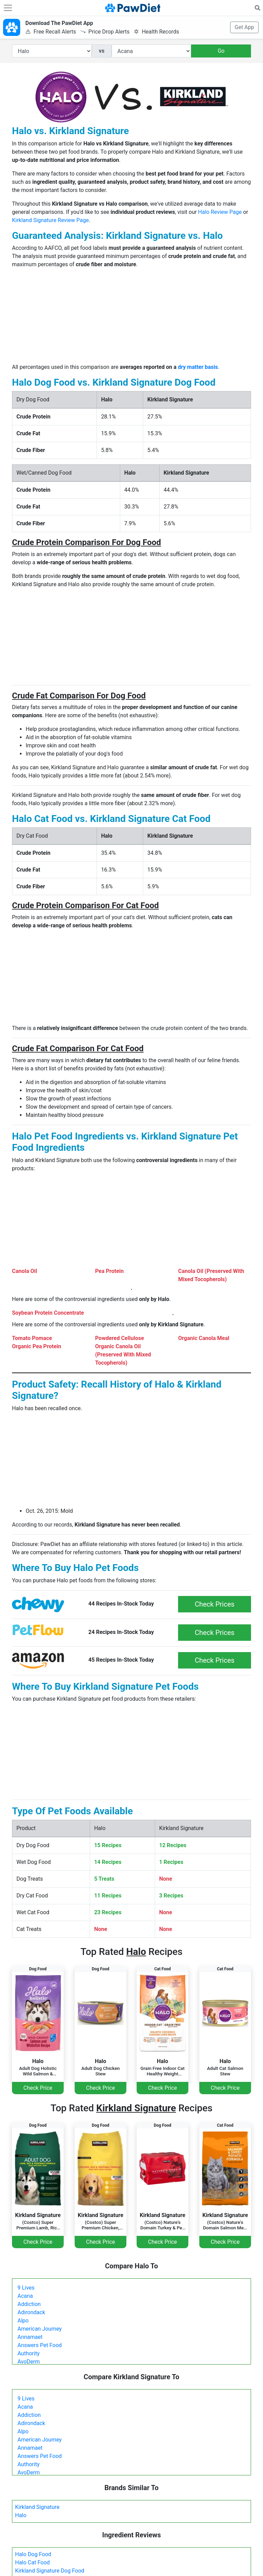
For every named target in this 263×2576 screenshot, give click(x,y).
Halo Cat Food (32, 2562)
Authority (28, 2353)
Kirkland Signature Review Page (50, 220)
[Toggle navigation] (8, 7)
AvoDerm (28, 2361)
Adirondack (31, 2312)
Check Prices (215, 1604)
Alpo (22, 2320)
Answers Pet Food (39, 2345)
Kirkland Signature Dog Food (49, 2570)
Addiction (29, 2304)
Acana (25, 2296)
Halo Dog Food (33, 2554)
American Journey (39, 2329)
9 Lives (26, 2287)
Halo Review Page (220, 212)
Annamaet (29, 2337)
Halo (20, 2515)
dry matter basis (198, 367)
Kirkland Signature (37, 2507)
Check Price (37, 2088)
